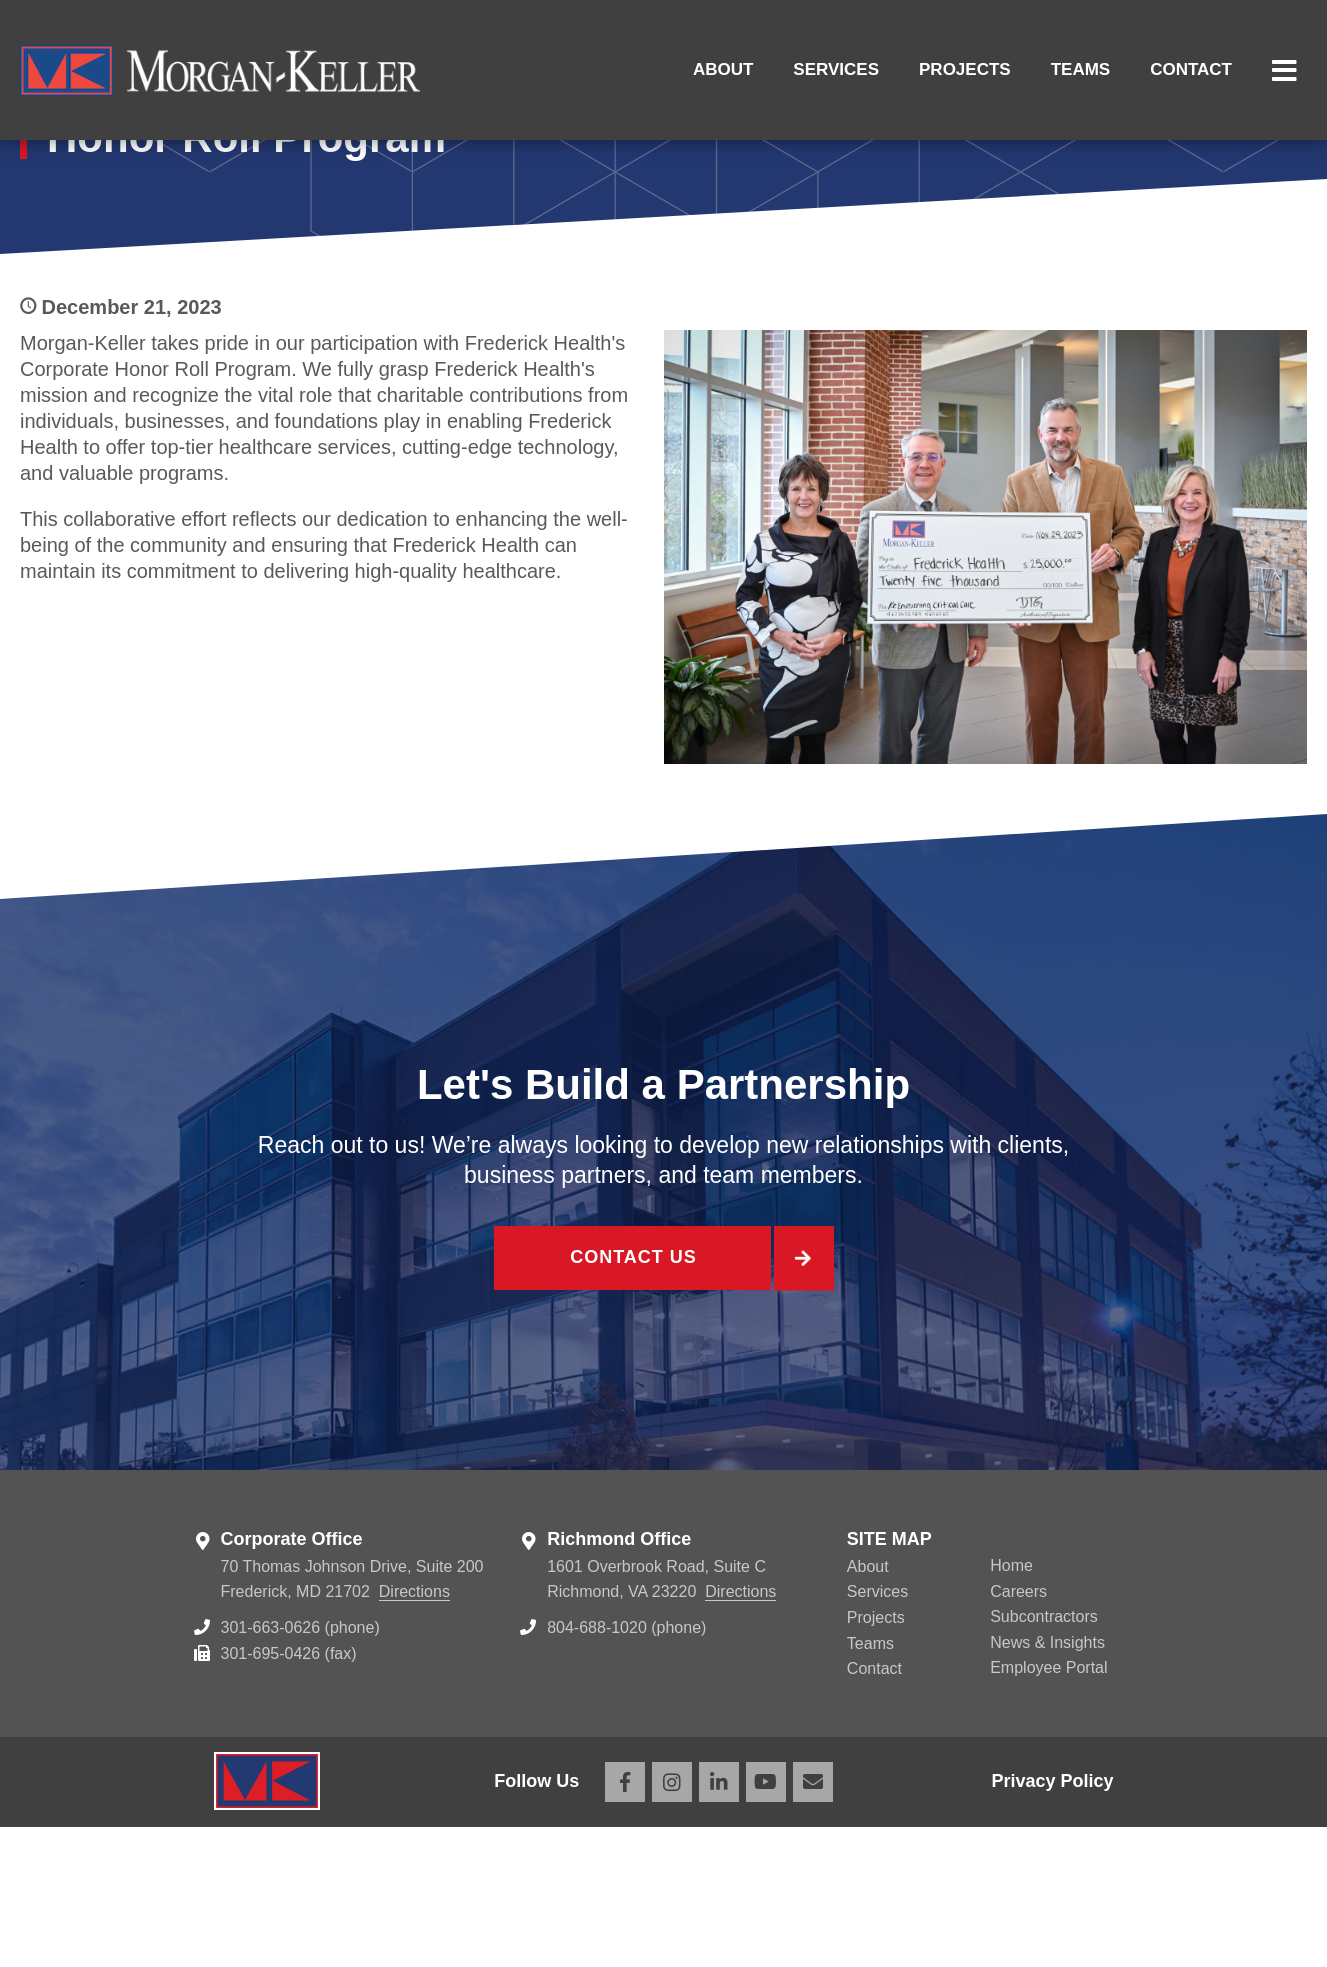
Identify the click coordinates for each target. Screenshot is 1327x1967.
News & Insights (1047, 1782)
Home (1011, 1705)
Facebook (625, 1922)
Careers (1018, 1731)
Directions (414, 1731)
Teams (1081, 69)
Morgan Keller (220, 70)
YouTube (766, 1922)
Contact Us (632, 1401)
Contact (1191, 69)
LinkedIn (719, 1922)
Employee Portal (1048, 1807)
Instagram (672, 1922)
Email (813, 1922)
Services (836, 69)
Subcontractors (1044, 1756)
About (723, 69)
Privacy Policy (1052, 1921)
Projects (965, 69)
